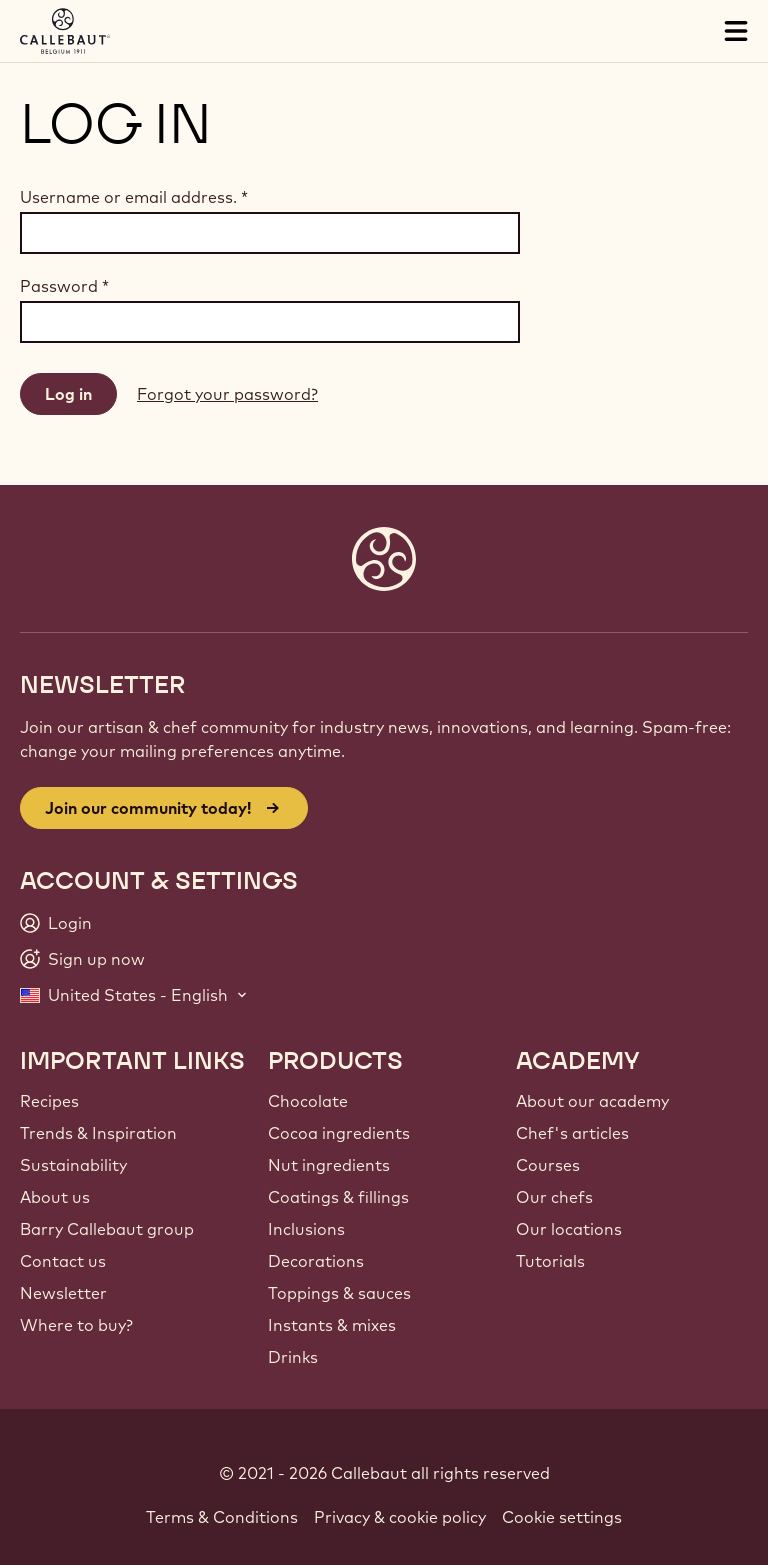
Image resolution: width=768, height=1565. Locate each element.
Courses (548, 1165)
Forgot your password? (227, 394)
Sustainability (73, 1165)
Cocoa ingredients (339, 1133)
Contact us (63, 1261)
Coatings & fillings (338, 1197)
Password (64, 286)
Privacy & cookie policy (400, 1517)
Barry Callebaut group (107, 1229)
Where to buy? (76, 1325)
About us (55, 1197)
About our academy (592, 1101)
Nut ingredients (329, 1165)
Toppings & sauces (339, 1293)
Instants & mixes (332, 1325)
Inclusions (306, 1229)
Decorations (316, 1261)
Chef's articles (572, 1133)
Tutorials (550, 1261)
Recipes (49, 1101)
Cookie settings (562, 1517)
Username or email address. (134, 197)
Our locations (569, 1229)
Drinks (293, 1357)
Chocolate (308, 1101)
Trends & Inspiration (98, 1133)
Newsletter (63, 1293)
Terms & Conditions (222, 1517)
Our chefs (554, 1197)
